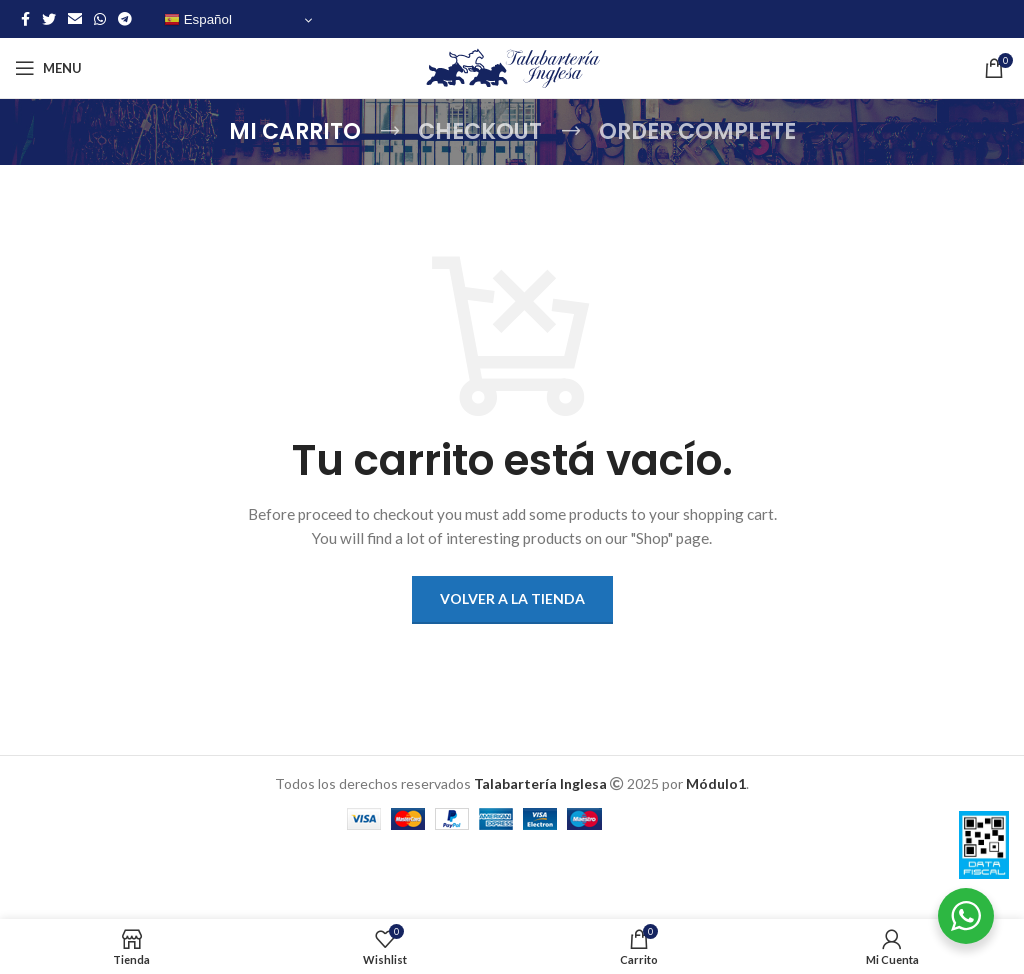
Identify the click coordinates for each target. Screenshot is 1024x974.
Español (198, 20)
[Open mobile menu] (48, 68)
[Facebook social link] (25, 19)
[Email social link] (75, 19)
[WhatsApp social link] (100, 19)
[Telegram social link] (125, 19)
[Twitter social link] (49, 19)
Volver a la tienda (512, 598)
